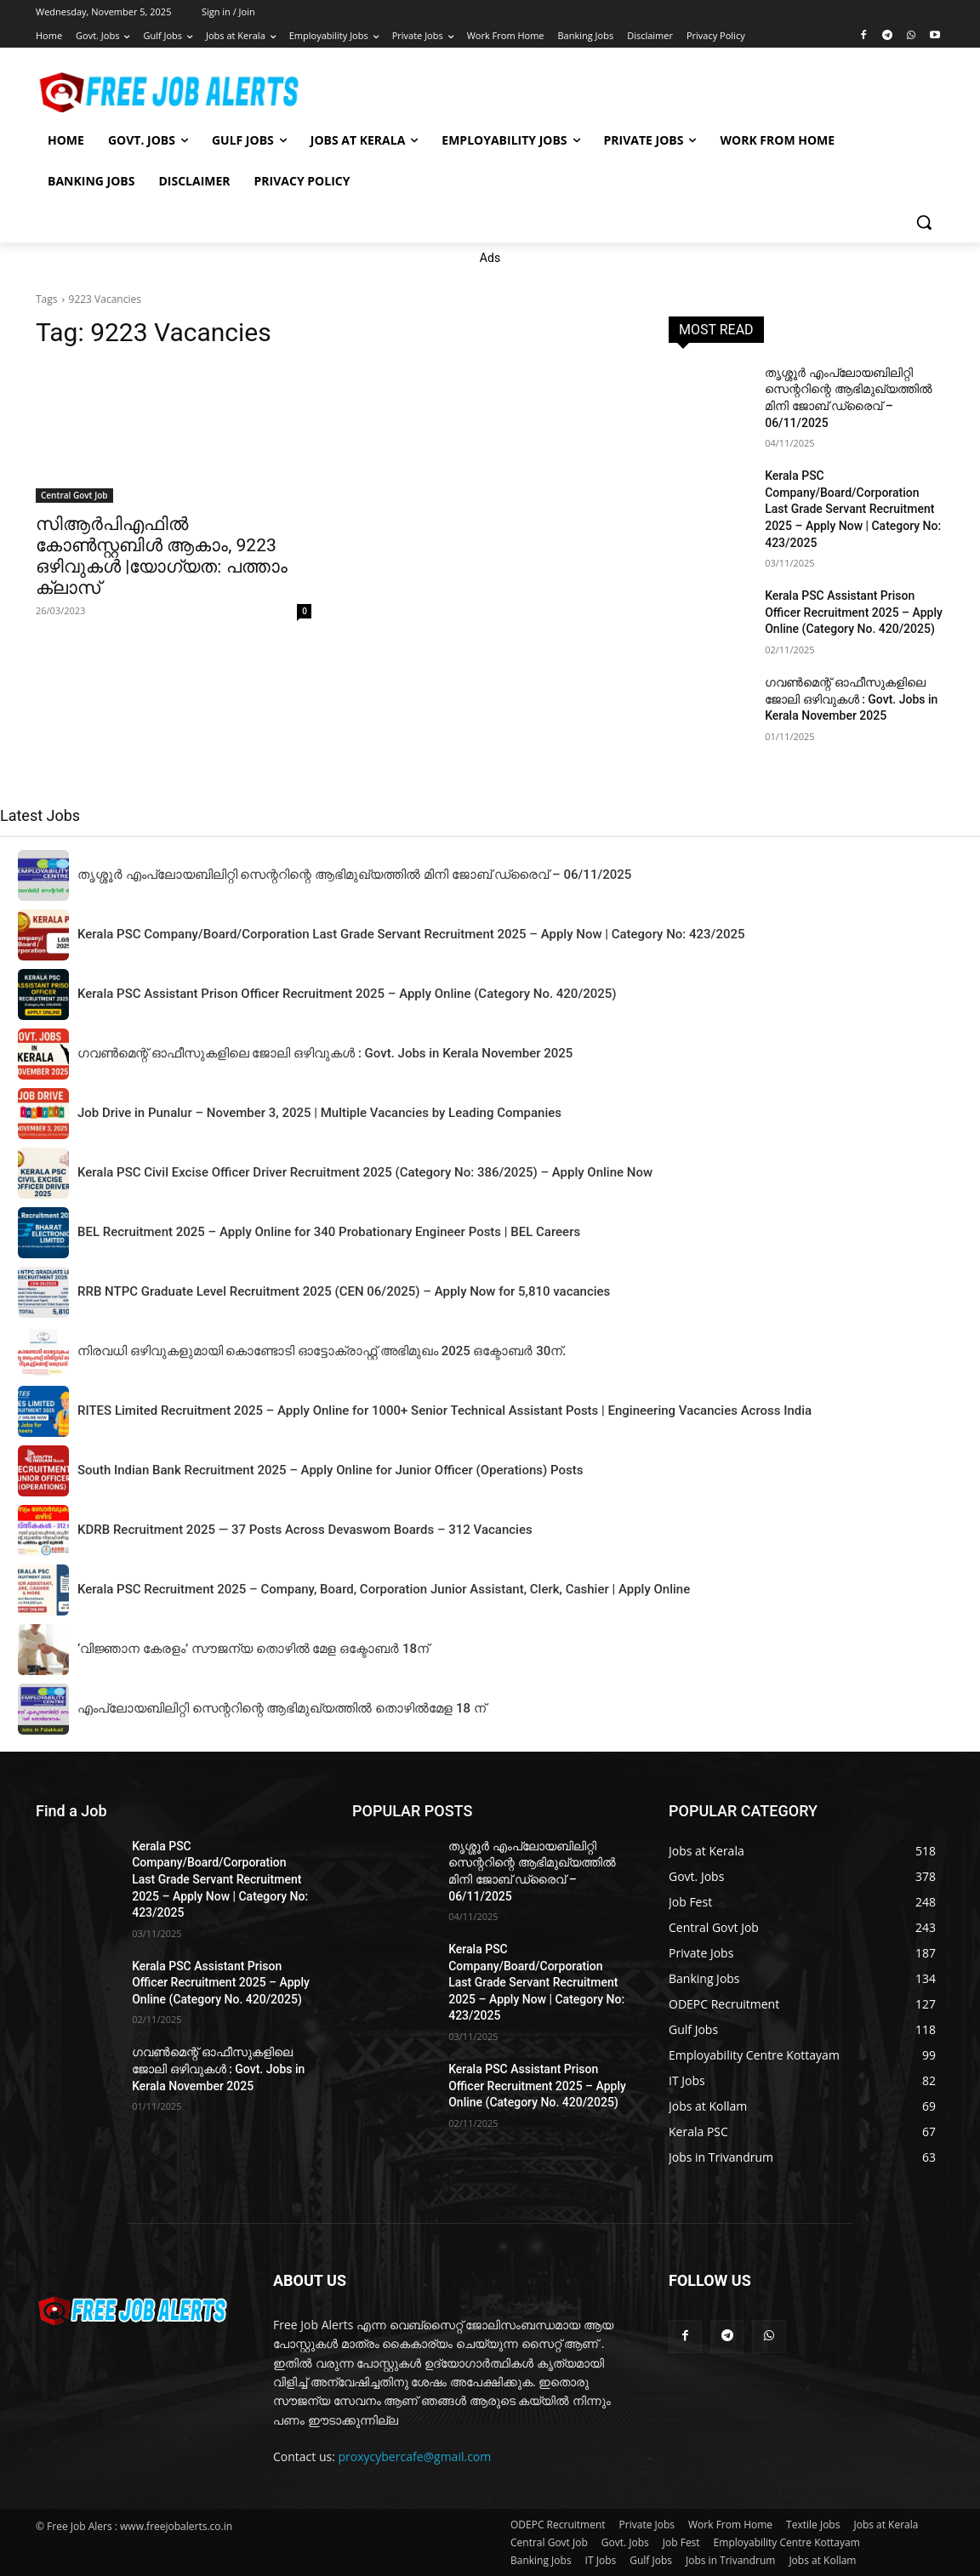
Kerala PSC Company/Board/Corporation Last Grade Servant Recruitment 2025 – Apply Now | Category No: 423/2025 (853, 509)
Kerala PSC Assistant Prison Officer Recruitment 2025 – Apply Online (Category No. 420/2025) (854, 612)
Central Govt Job (74, 495)
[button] (923, 222)
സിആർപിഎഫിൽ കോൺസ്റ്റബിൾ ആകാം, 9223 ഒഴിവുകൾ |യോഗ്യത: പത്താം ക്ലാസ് (162, 556)
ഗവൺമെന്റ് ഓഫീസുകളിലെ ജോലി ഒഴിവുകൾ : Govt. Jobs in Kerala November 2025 (851, 698)
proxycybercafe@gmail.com (415, 2456)
